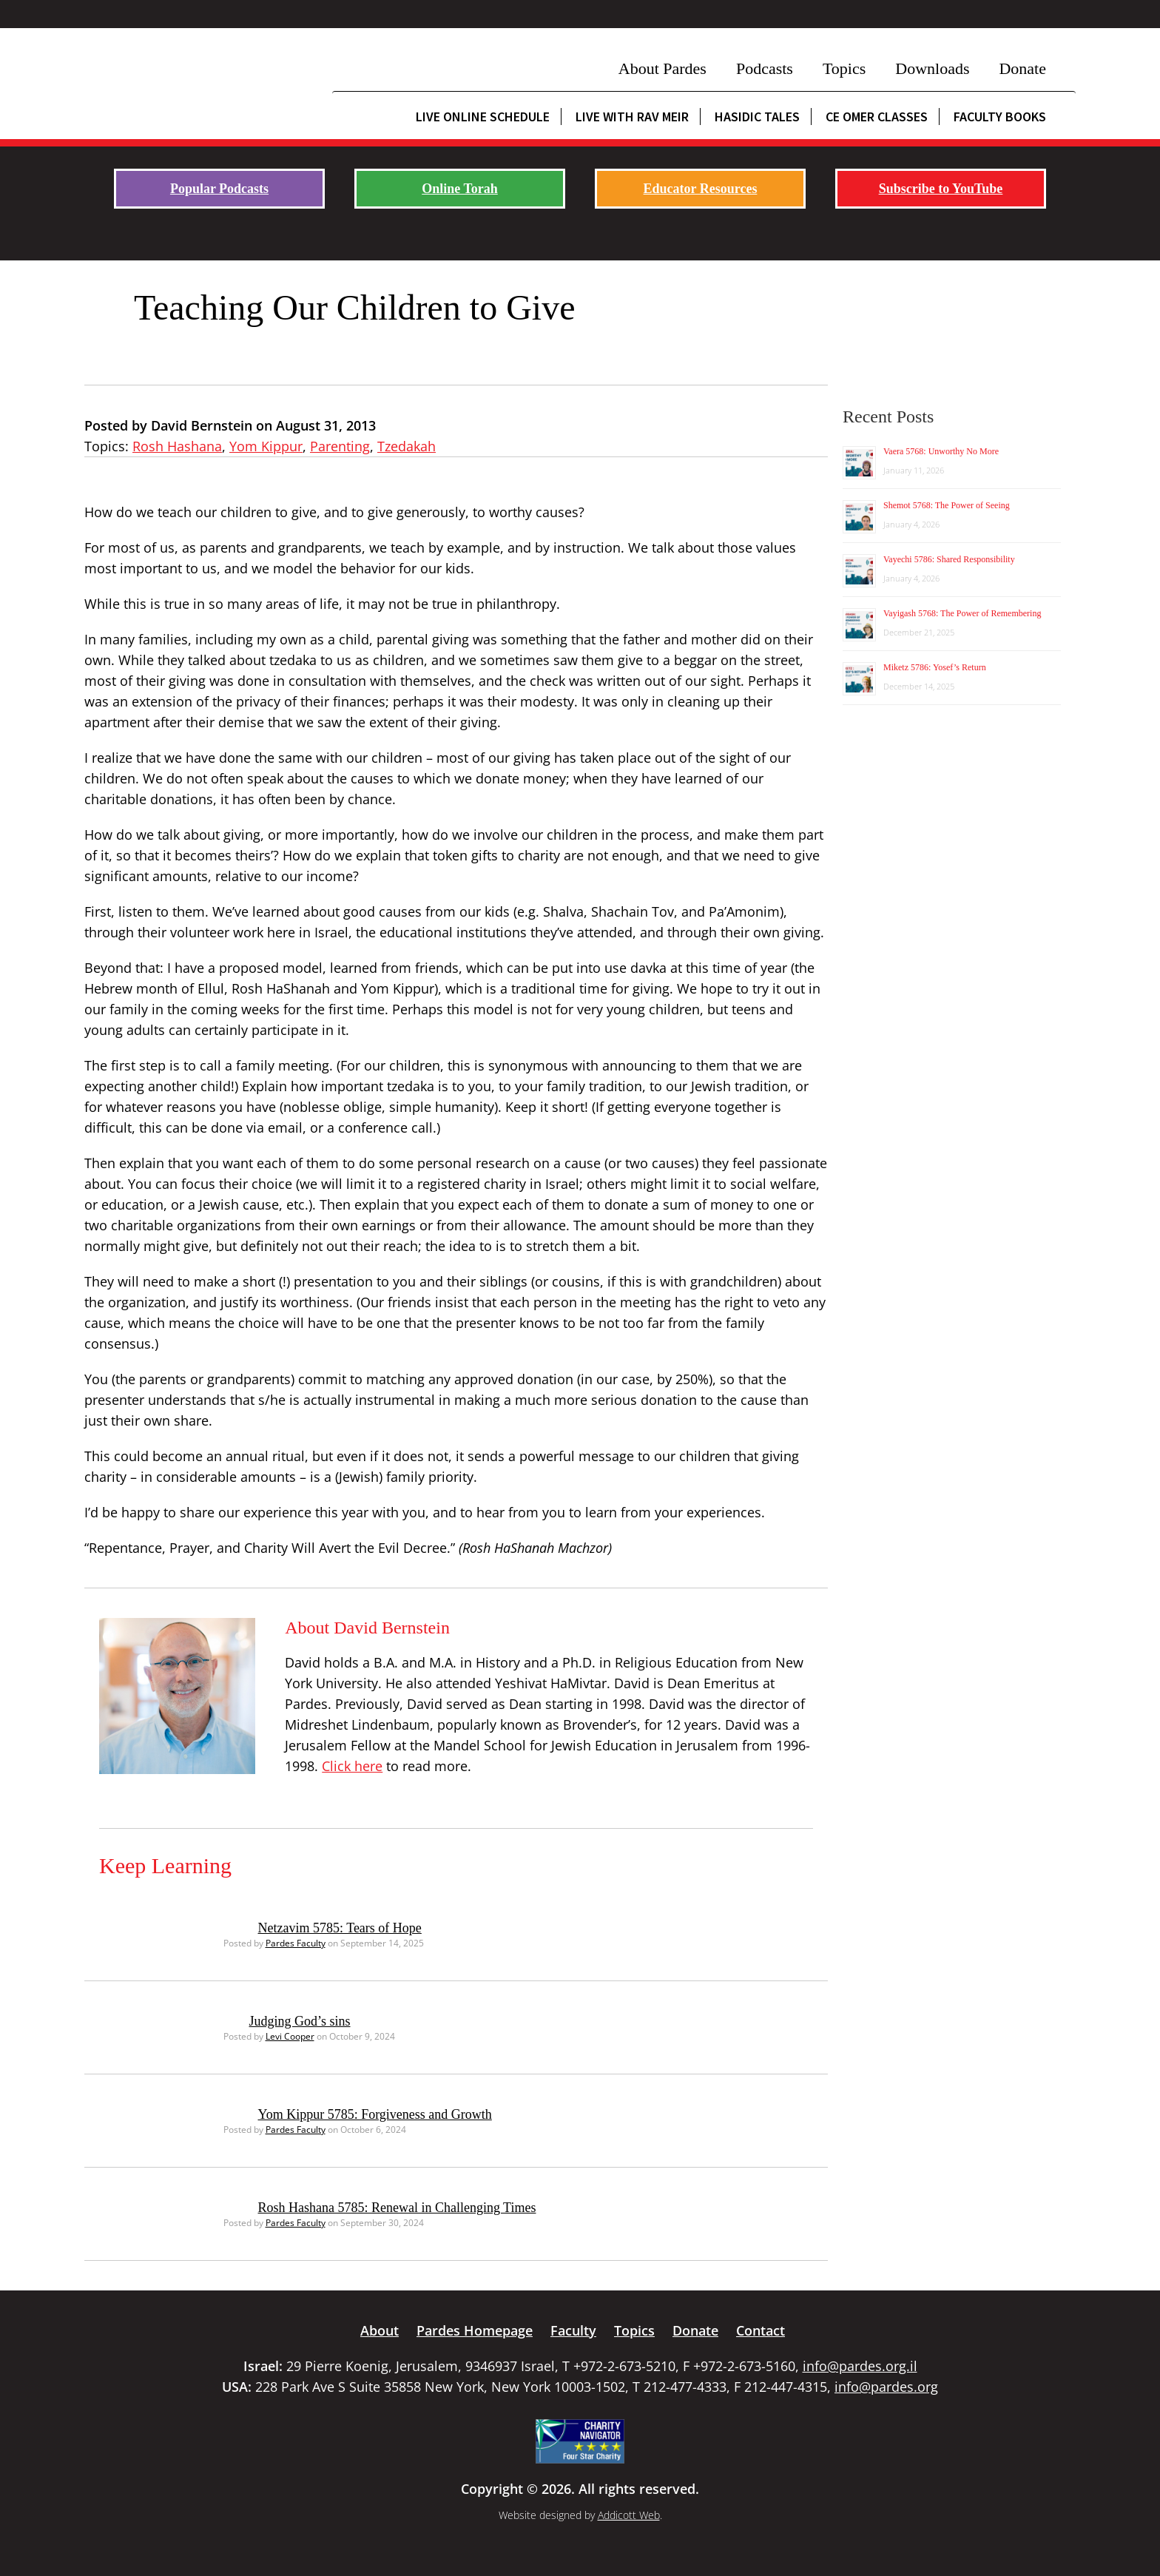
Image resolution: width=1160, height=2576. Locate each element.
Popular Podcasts (219, 188)
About (379, 2330)
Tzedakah (406, 446)
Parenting (340, 446)
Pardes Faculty (296, 1943)
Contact (760, 2330)
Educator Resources (701, 188)
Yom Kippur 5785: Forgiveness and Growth (375, 2114)
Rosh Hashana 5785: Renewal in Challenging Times (397, 2207)
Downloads (932, 68)
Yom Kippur (266, 446)
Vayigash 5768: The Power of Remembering (962, 613)
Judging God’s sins (300, 2021)
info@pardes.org (886, 2386)
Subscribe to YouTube (941, 188)
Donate (1022, 68)
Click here (352, 1766)
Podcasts (764, 68)
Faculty (573, 2330)
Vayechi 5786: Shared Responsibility (949, 559)
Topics (844, 68)
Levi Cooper (290, 2036)
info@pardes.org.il (860, 2366)
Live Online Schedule (483, 116)
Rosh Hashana (177, 446)
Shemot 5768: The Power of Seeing (946, 505)
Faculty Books (1000, 116)
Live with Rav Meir (632, 116)
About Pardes (662, 68)
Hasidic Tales (757, 116)
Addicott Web (629, 2515)
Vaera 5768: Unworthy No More (941, 451)
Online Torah (460, 188)
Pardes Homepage (475, 2330)
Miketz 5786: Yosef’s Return (934, 667)
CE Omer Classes (877, 116)
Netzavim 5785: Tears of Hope (340, 1928)
